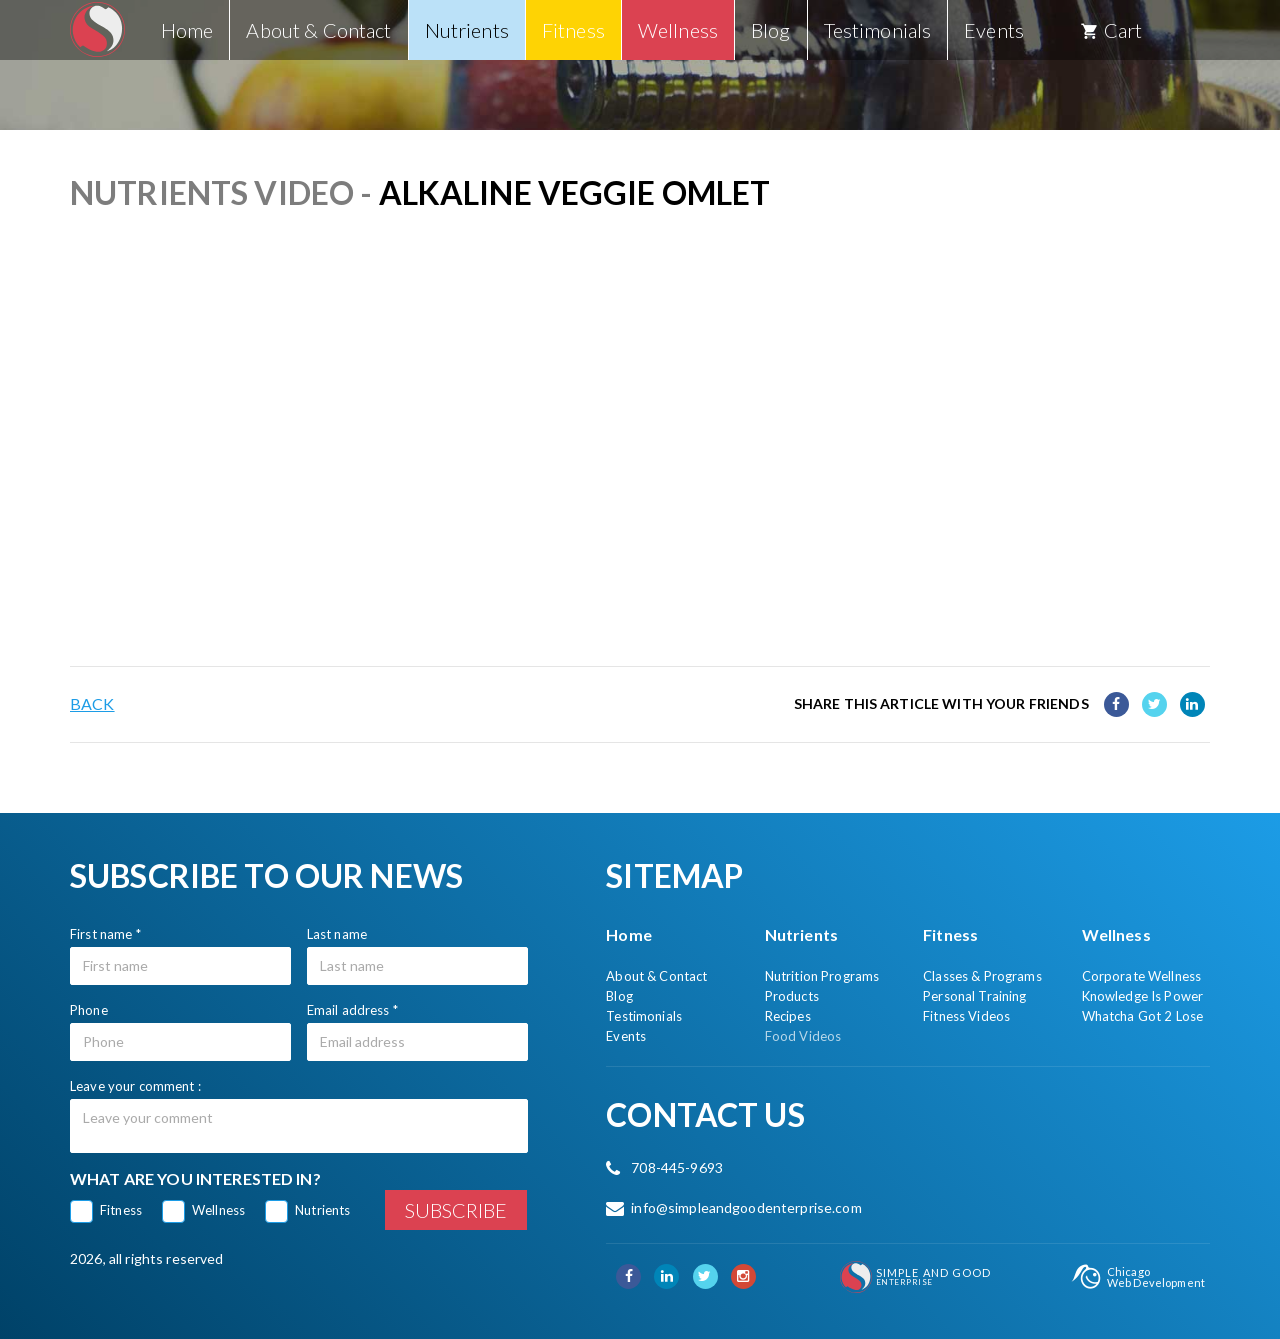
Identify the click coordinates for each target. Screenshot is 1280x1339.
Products (792, 996)
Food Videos (803, 1036)
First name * (105, 934)
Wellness (218, 1210)
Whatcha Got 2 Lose (1143, 1016)
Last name (337, 934)
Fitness (121, 1210)
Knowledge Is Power (1143, 996)
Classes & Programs (982, 976)
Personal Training (974, 996)
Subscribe (456, 1210)
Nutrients (322, 1210)
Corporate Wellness (1142, 976)
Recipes (788, 1016)
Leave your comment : (135, 1086)
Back (92, 703)
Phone (89, 1010)
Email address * (352, 1010)
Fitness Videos (966, 1016)
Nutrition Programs (822, 976)
